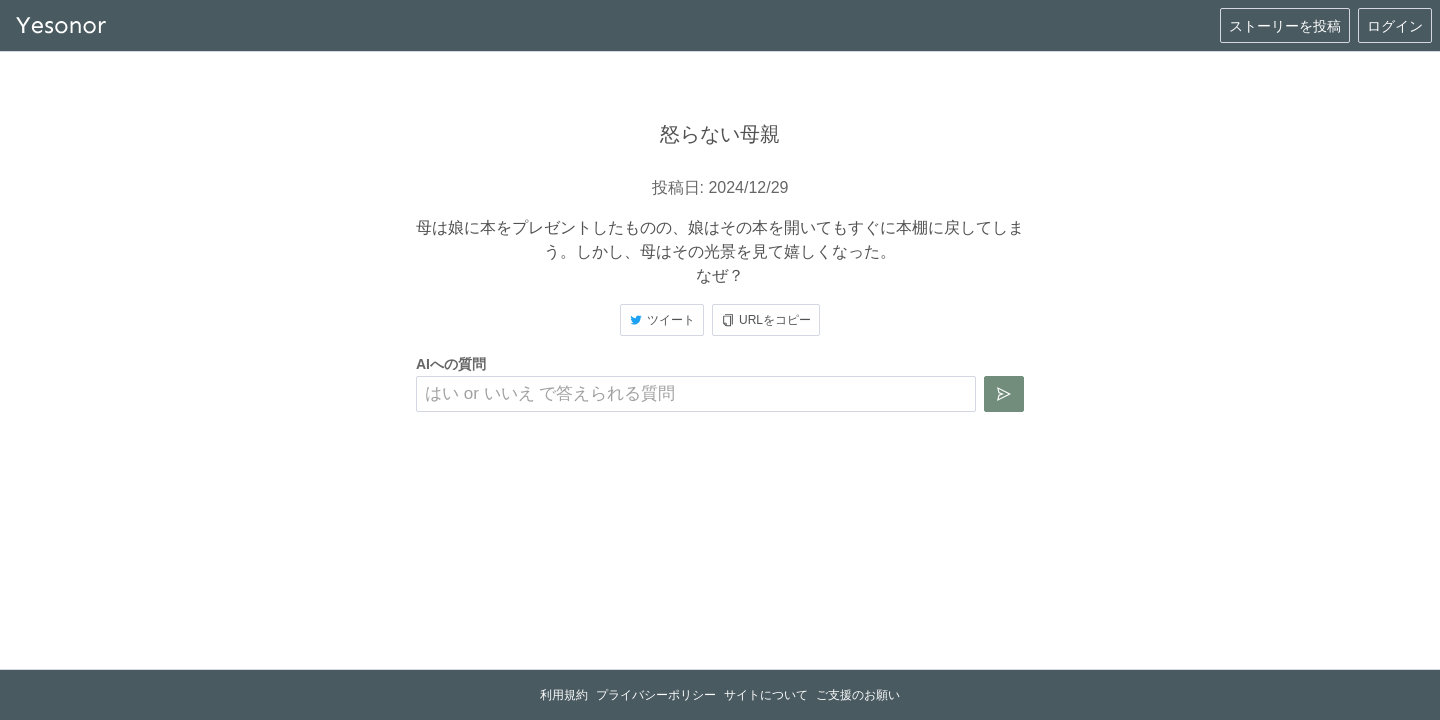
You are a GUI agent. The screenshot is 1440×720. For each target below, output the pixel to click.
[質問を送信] (1004, 394)
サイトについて (766, 695)
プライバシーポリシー (656, 695)
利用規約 (564, 695)
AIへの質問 (451, 364)
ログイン (1395, 26)
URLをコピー (766, 320)
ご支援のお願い (858, 695)
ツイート (662, 320)
